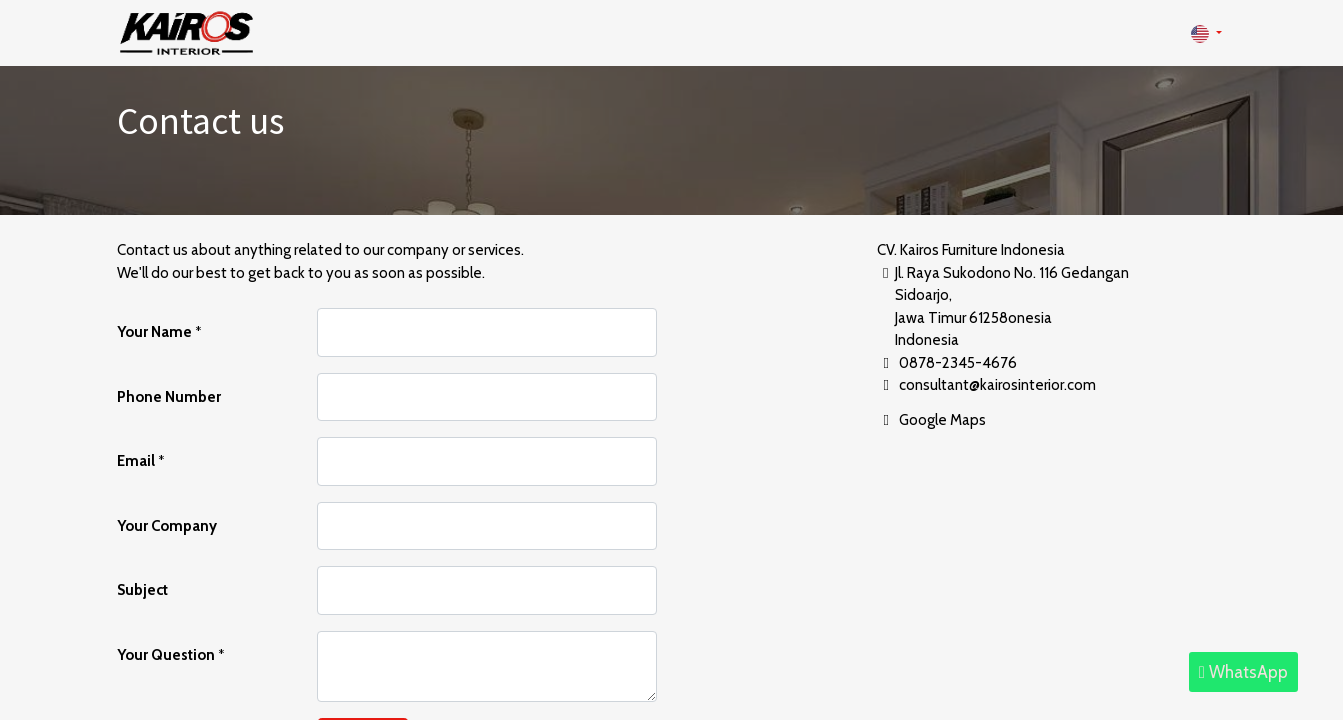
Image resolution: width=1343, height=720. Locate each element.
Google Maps (942, 420)
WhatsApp (1243, 672)
